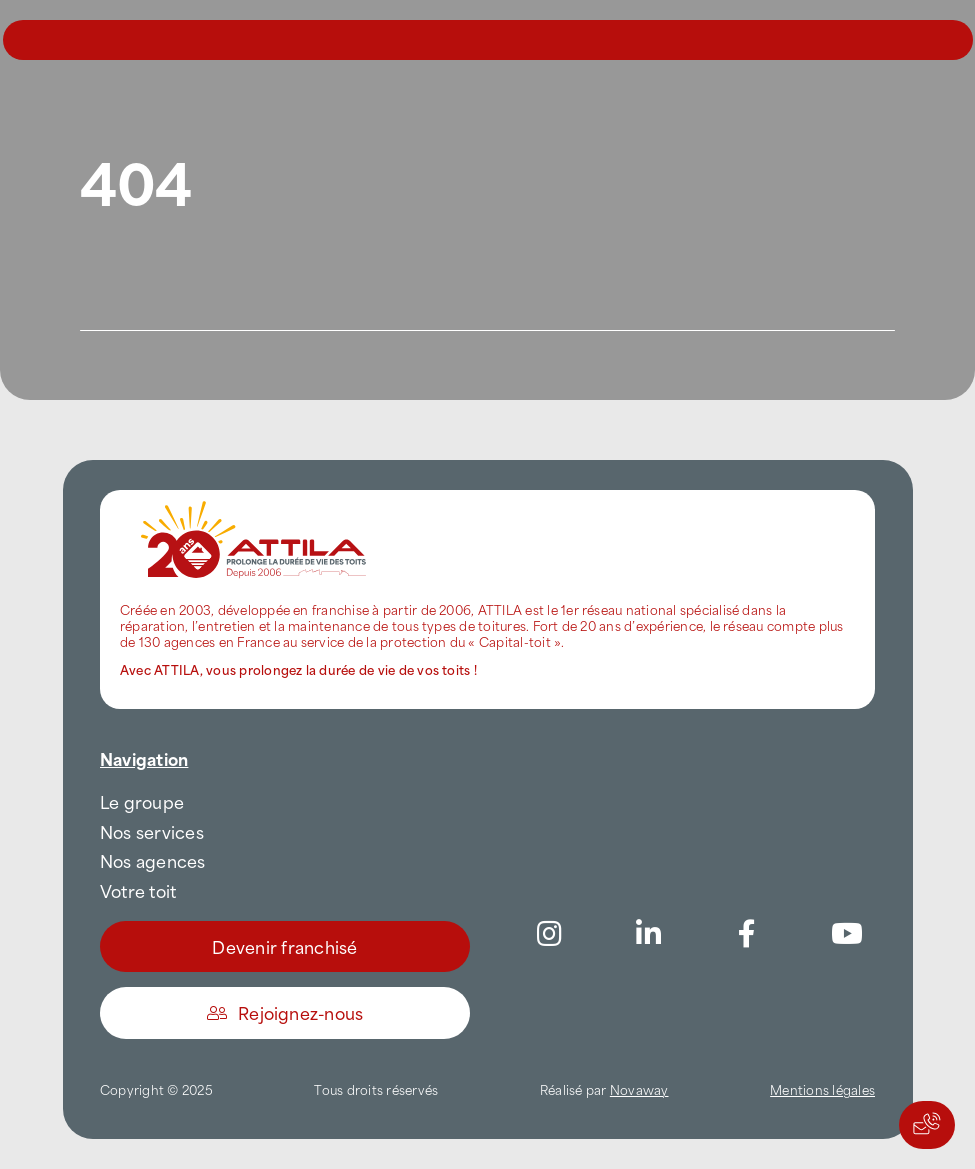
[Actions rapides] (927, 1125)
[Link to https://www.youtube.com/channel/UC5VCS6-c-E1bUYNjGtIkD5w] (847, 934)
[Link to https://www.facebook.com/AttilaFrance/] (747, 934)
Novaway (639, 1089)
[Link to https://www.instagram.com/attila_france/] (549, 934)
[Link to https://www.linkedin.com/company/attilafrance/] (648, 934)
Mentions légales (822, 1089)
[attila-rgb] (255, 498)
